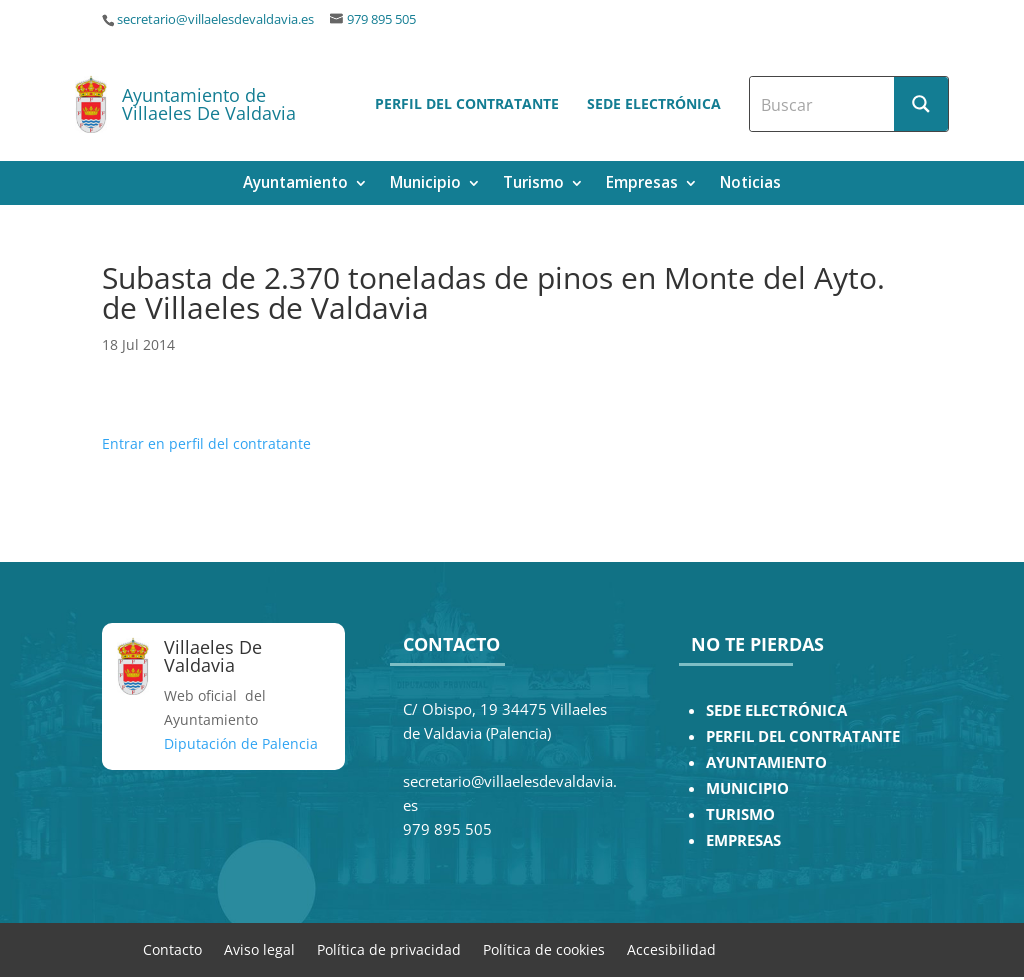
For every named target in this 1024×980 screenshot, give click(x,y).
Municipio (425, 184)
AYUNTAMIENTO (766, 762)
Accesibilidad (671, 948)
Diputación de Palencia (241, 743)
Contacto (172, 948)
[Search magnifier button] (921, 104)
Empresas (642, 184)
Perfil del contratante (467, 103)
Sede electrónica (654, 103)
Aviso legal (259, 948)
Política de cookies (544, 948)
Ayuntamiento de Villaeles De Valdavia (209, 104)
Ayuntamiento (295, 184)
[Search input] (823, 104)
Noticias (750, 184)
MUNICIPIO (747, 788)
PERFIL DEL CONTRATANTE (803, 736)
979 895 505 (381, 19)
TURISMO (740, 814)
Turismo (533, 184)
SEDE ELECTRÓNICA (776, 710)
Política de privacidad (389, 948)
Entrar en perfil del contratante (206, 443)
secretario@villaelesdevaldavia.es (215, 19)
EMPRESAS (743, 840)
